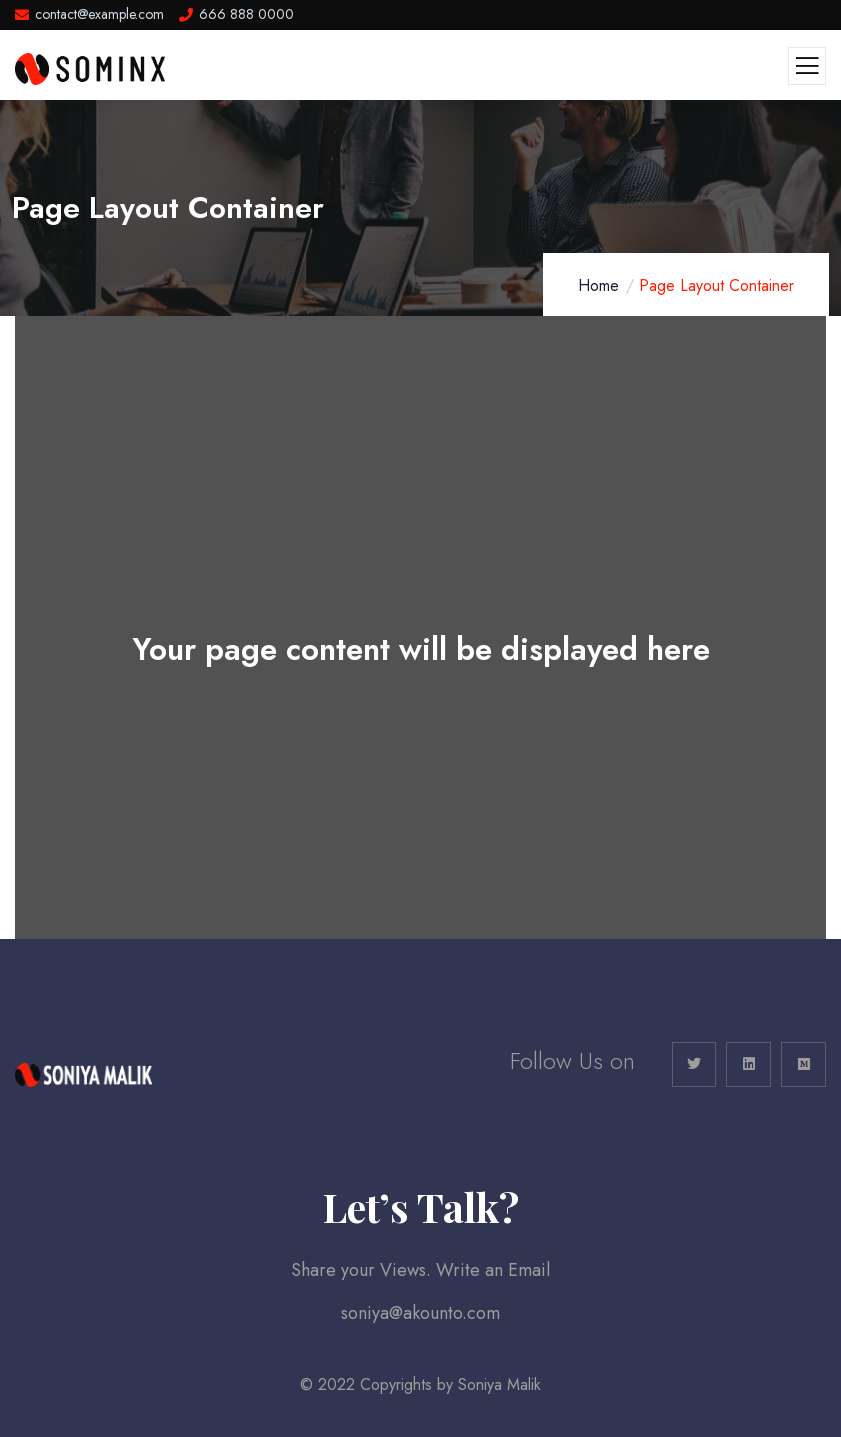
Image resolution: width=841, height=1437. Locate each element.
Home (598, 285)
